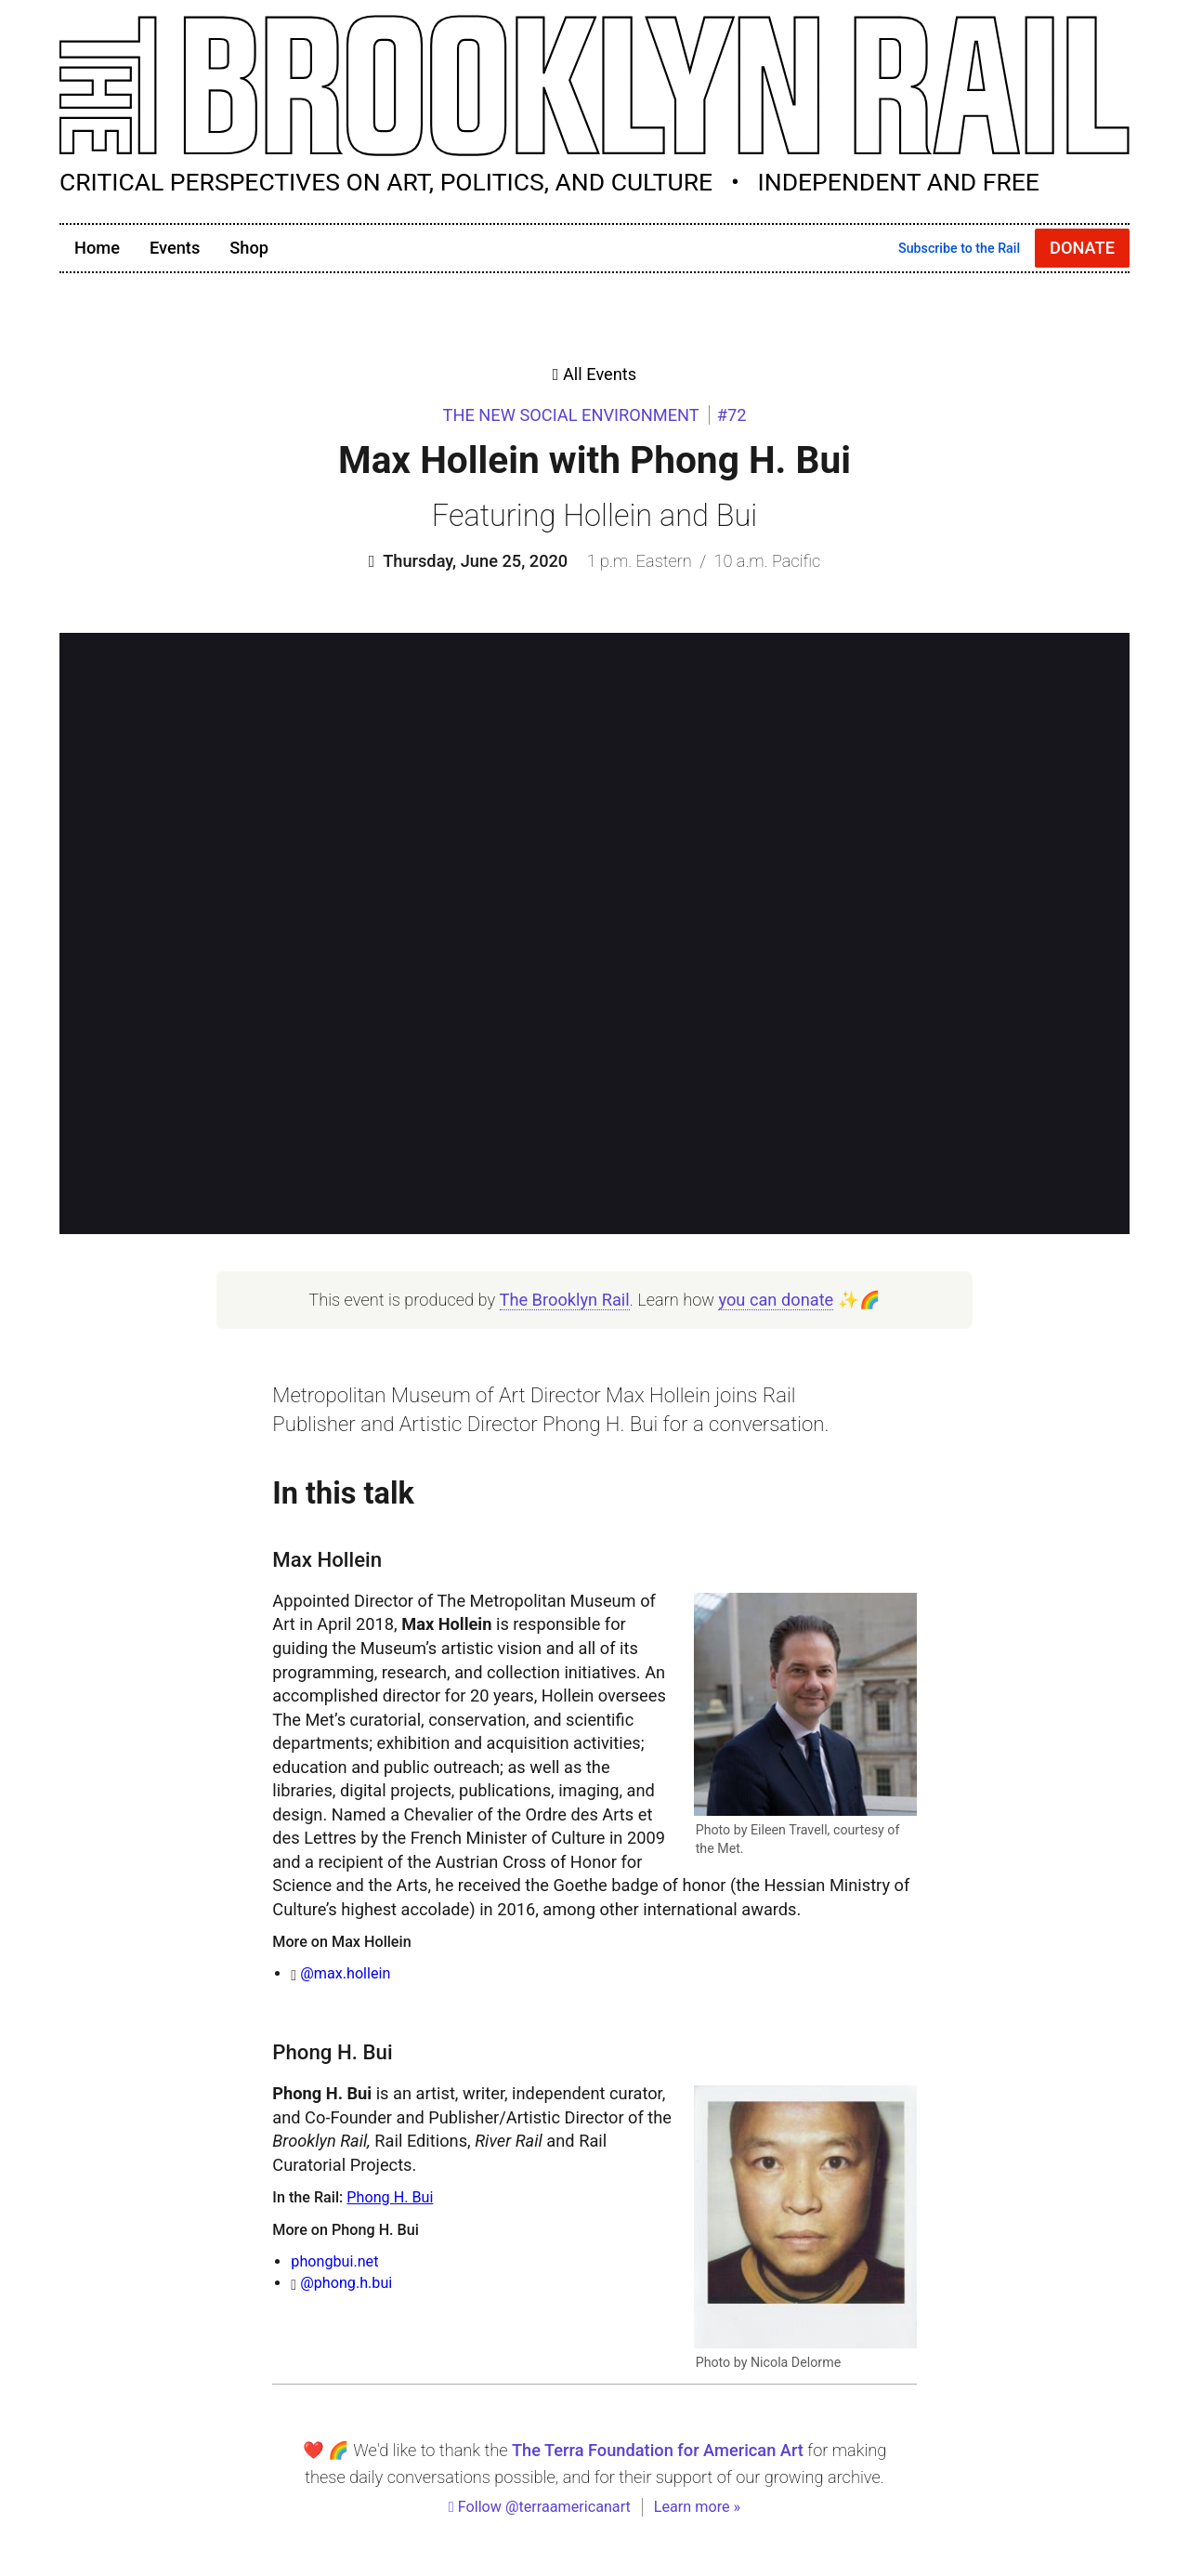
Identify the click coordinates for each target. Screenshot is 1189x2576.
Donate (1082, 247)
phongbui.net (334, 2261)
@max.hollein (345, 1973)
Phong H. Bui (389, 2197)
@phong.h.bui (346, 2283)
